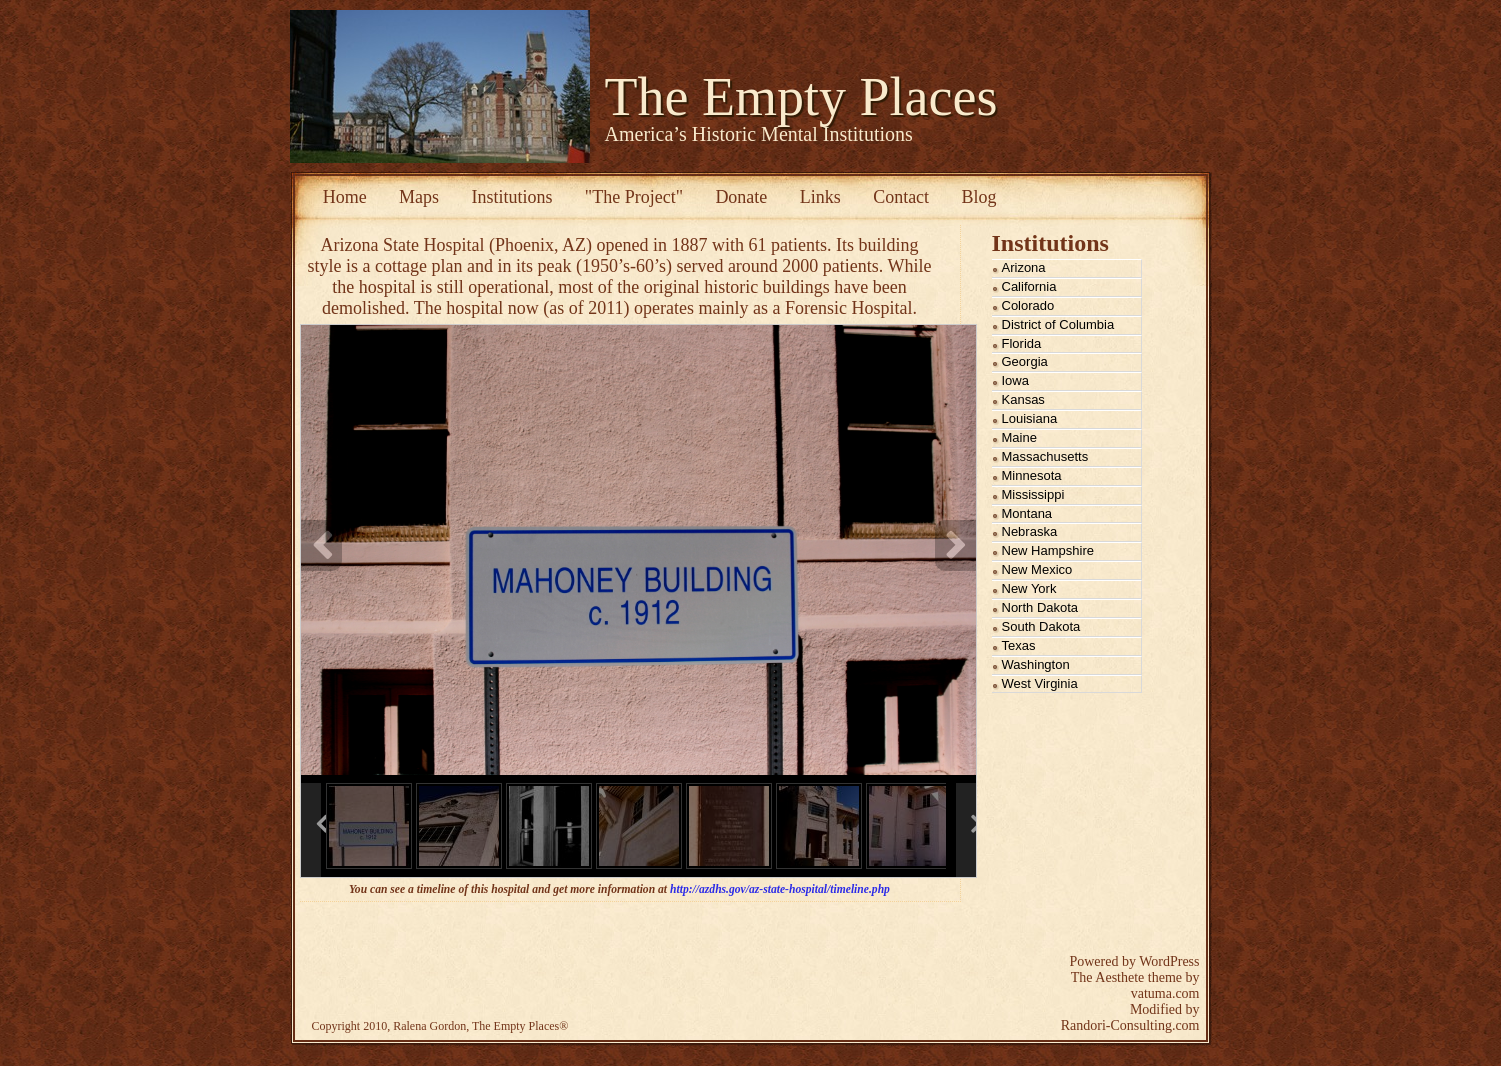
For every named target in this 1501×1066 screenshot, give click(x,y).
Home (345, 197)
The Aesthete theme (1126, 977)
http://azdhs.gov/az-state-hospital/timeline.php (780, 889)
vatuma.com (1165, 993)
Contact (901, 197)
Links (820, 197)
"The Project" (634, 197)
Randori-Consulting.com (1130, 1025)
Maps (419, 197)
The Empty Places (801, 97)
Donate (741, 197)
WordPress (1169, 961)
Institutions (511, 197)
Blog (979, 197)
